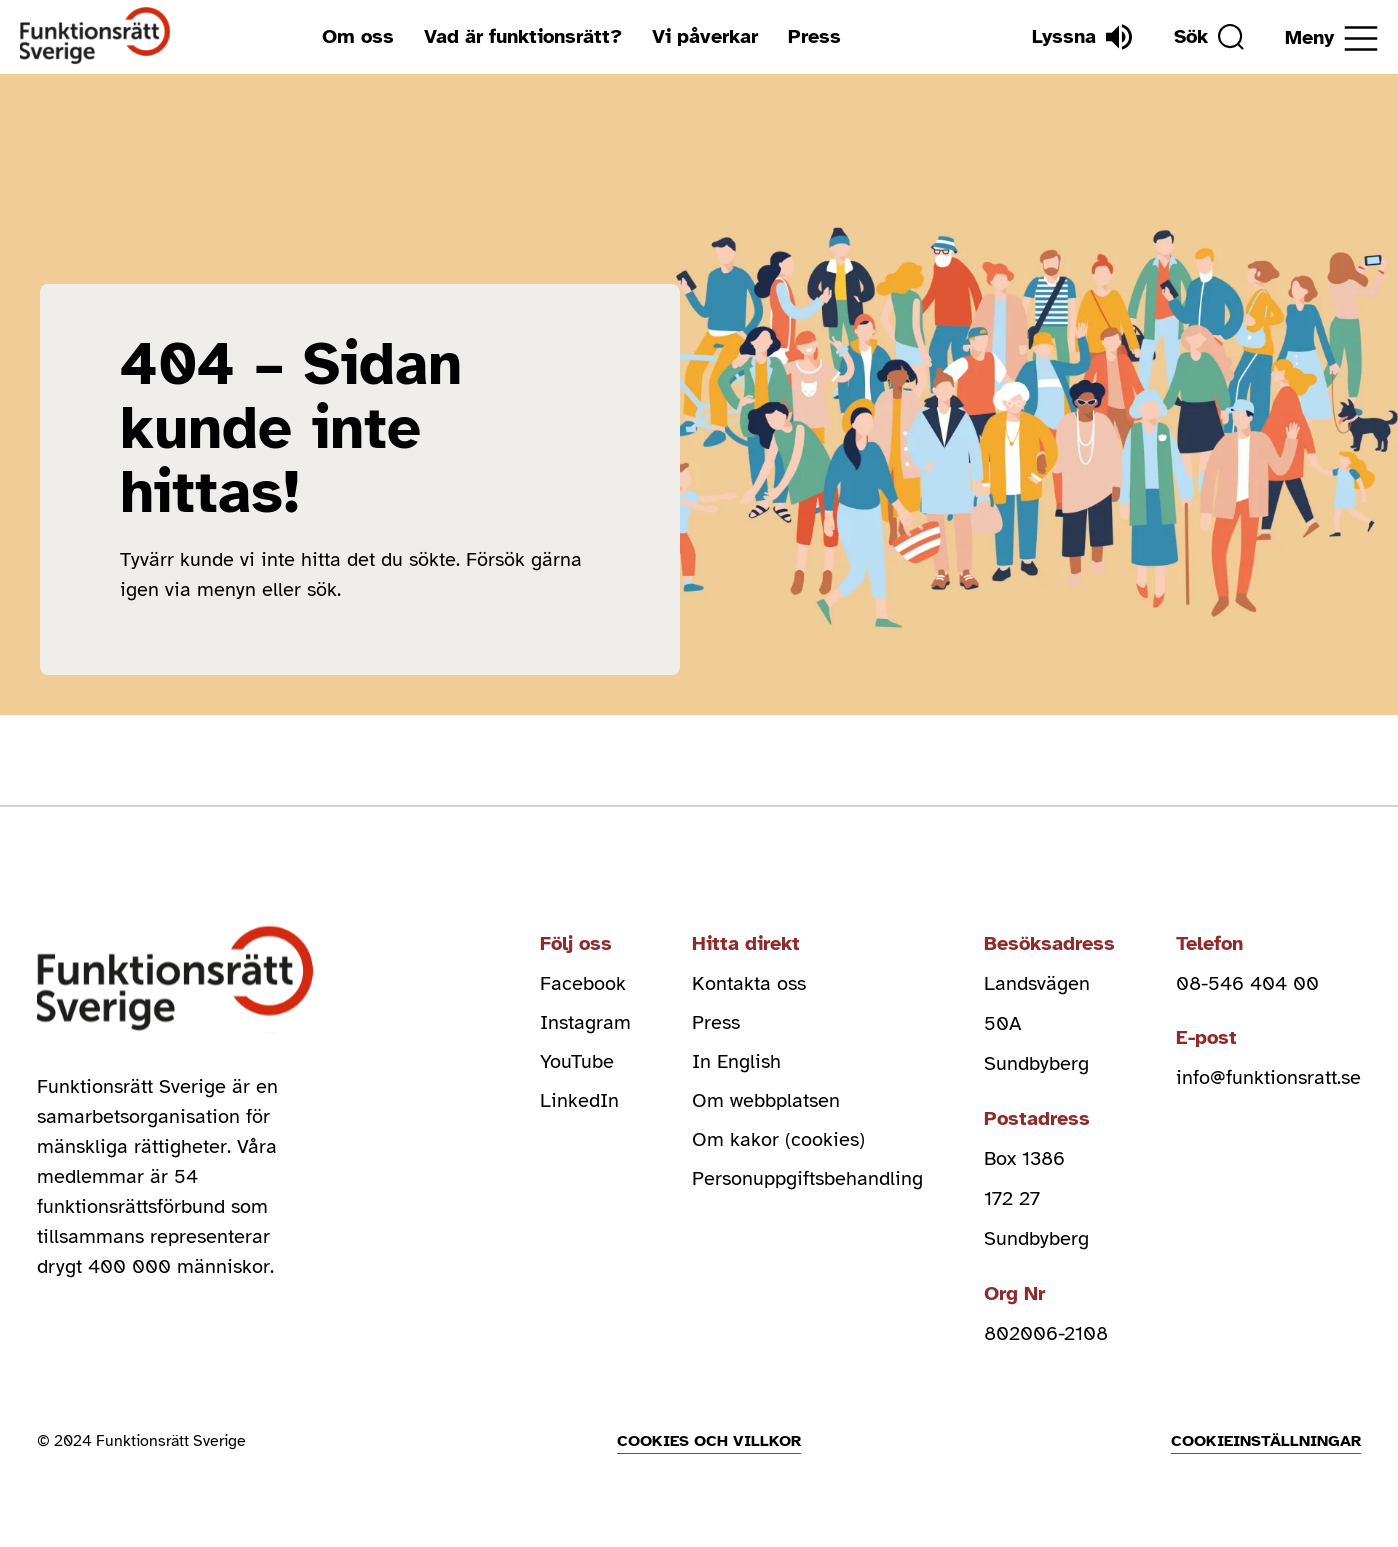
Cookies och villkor (709, 1441)
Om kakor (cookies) (778, 1143)
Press (813, 36)
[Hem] (95, 36)
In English (736, 1063)
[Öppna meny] (1331, 38)
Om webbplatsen (766, 1103)
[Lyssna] (1079, 37)
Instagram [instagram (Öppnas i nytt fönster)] (585, 1023)
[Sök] (1207, 37)
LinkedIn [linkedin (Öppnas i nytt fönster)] (579, 1103)
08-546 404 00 (1247, 983)
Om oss (357, 36)
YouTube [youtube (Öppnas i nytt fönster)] (577, 1063)
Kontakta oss (749, 983)
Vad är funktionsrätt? (522, 36)
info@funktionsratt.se (1268, 1078)
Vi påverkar (704, 36)
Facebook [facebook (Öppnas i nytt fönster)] (583, 983)
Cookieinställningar (1266, 1441)
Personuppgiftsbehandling (807, 1183)
